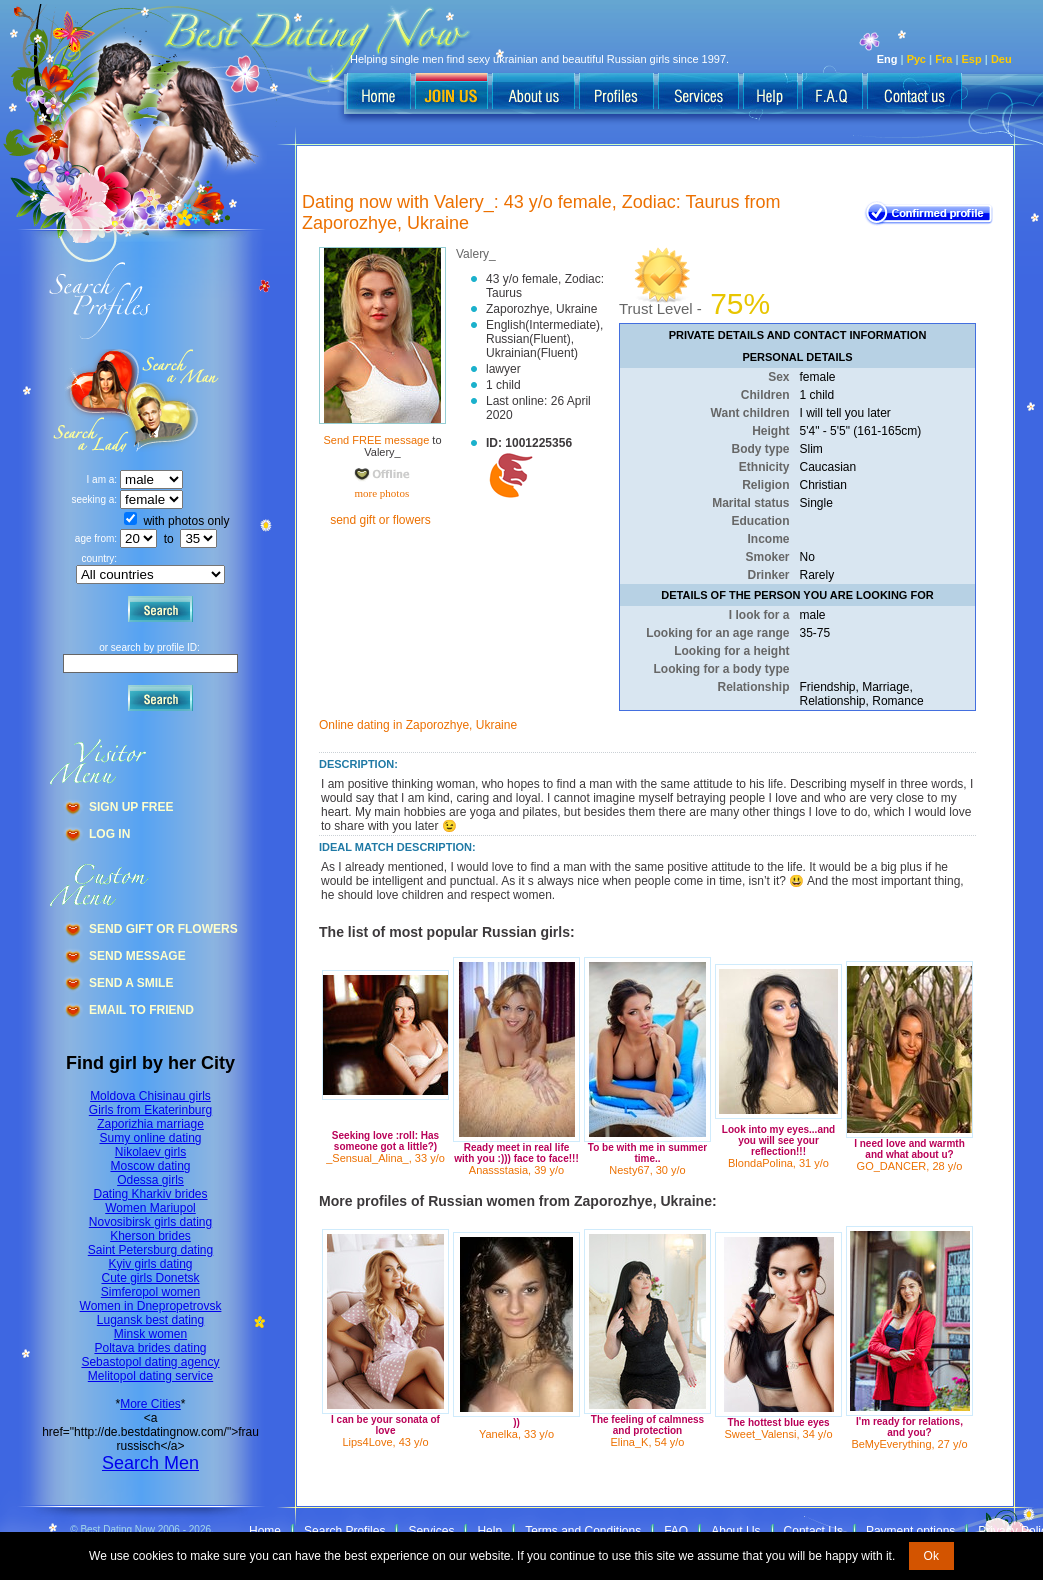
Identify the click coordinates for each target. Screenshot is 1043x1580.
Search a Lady (175, 400)
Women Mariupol (150, 1208)
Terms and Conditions (583, 1531)
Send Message (137, 956)
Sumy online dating (150, 1138)
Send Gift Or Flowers (163, 929)
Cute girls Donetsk (150, 1278)
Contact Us (813, 1531)
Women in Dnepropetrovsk (151, 1306)
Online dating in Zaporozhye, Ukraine (418, 725)
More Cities (150, 1404)
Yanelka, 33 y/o (516, 1434)
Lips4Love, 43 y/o (385, 1442)
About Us (735, 1531)
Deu (1001, 59)
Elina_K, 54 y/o (648, 1442)
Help (489, 1531)
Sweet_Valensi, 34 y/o (778, 1434)
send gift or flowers (380, 520)
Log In (109, 834)
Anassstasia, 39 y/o (516, 1170)
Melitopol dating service (150, 1376)
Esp (972, 59)
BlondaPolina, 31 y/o (778, 1163)
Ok (931, 1556)
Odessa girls (150, 1180)
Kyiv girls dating (150, 1264)
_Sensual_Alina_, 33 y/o (385, 1158)
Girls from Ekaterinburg (150, 1110)
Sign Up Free (131, 807)
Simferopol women (150, 1292)
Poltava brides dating (150, 1348)
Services (431, 1531)
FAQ (676, 1531)
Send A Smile (131, 983)
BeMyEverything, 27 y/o (909, 1444)
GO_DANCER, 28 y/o (910, 1166)
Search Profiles (344, 1531)
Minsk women (150, 1334)
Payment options (910, 1531)
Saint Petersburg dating (150, 1250)
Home (265, 1531)
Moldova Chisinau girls (150, 1096)
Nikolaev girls (150, 1152)
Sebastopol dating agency (150, 1362)
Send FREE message (376, 440)
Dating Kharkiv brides (150, 1194)
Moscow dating (150, 1166)
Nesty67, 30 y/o (647, 1170)
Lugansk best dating (150, 1320)
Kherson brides (150, 1236)
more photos (380, 493)
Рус (916, 59)
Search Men (150, 1463)
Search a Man (91, 400)
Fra (943, 59)
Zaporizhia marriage (150, 1124)
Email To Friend (141, 1010)
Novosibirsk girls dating (150, 1222)
